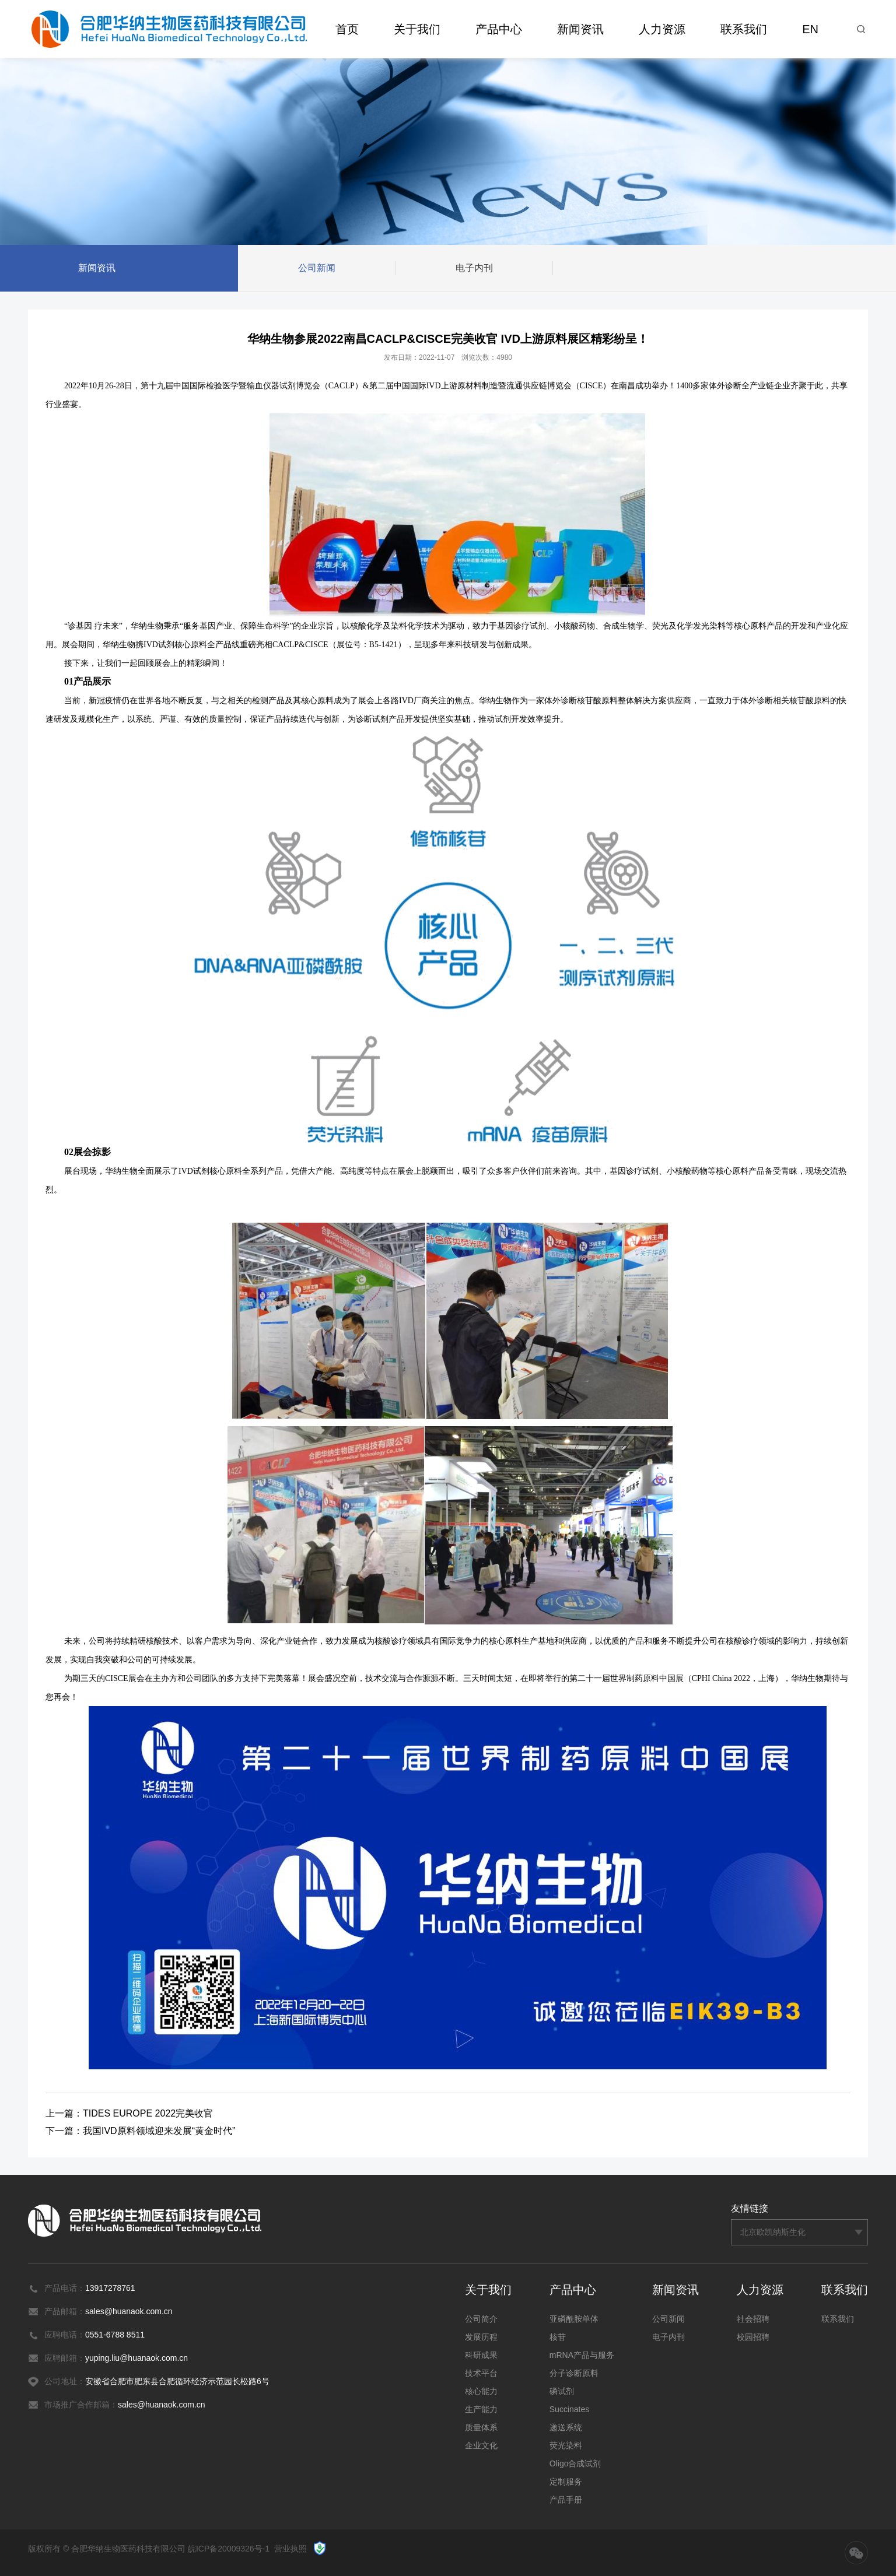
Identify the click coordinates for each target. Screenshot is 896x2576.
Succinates (569, 2409)
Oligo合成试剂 (575, 2463)
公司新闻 (316, 268)
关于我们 (417, 29)
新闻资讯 (580, 29)
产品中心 (498, 29)
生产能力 (481, 2409)
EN (810, 29)
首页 (347, 29)
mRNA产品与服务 (582, 2355)
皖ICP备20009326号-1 (229, 2548)
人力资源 (662, 29)
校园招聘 (753, 2337)
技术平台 (481, 2373)
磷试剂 (562, 2391)
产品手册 (566, 2499)
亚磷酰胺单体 (574, 2319)
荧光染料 (566, 2445)
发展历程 (481, 2337)
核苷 (558, 2337)
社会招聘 (753, 2319)
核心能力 (481, 2391)
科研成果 (481, 2355)
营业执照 (290, 2548)
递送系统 (566, 2427)
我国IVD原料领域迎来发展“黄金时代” (159, 2131)
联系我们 (743, 29)
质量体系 (481, 2427)
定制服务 (566, 2481)
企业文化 (481, 2445)
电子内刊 (474, 268)
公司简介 (481, 2319)
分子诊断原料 (574, 2373)
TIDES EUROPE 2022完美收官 (148, 2113)
